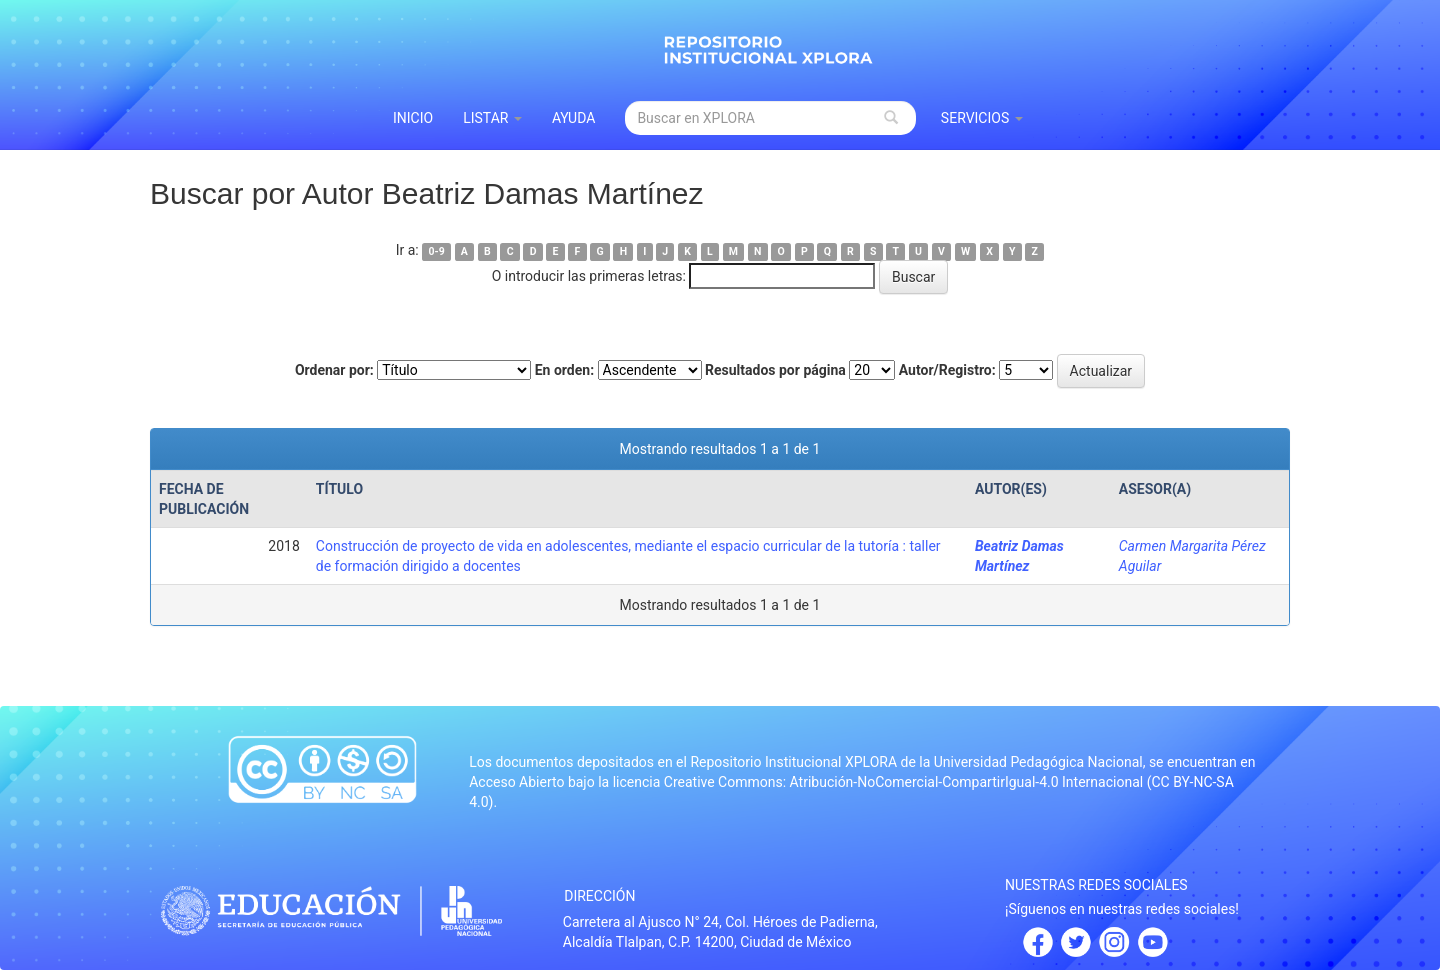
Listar (492, 118)
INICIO (413, 118)
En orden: (564, 370)
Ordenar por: (334, 370)
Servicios (982, 118)
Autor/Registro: (947, 370)
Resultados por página (775, 370)
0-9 (437, 251)
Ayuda (574, 118)
